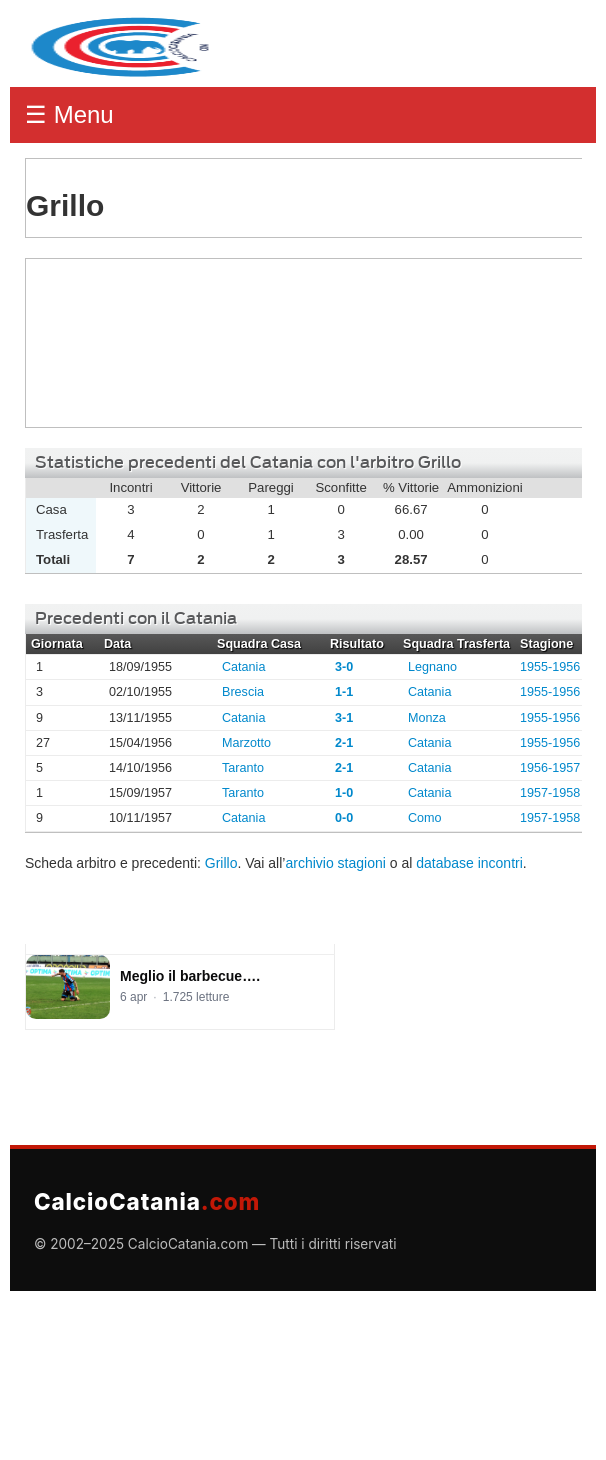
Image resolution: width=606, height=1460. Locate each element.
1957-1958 (550, 793)
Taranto (243, 768)
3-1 (344, 718)
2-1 (344, 743)
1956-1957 (550, 768)
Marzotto (246, 743)
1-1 (344, 692)
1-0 (344, 793)
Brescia (243, 692)
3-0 (344, 667)
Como (425, 818)
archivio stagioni (335, 863)
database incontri (469, 863)
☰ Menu (69, 114)
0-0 (344, 818)
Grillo (100, 343)
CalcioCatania (147, 1201)
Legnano (432, 667)
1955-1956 (550, 667)
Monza (427, 718)
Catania (243, 667)
